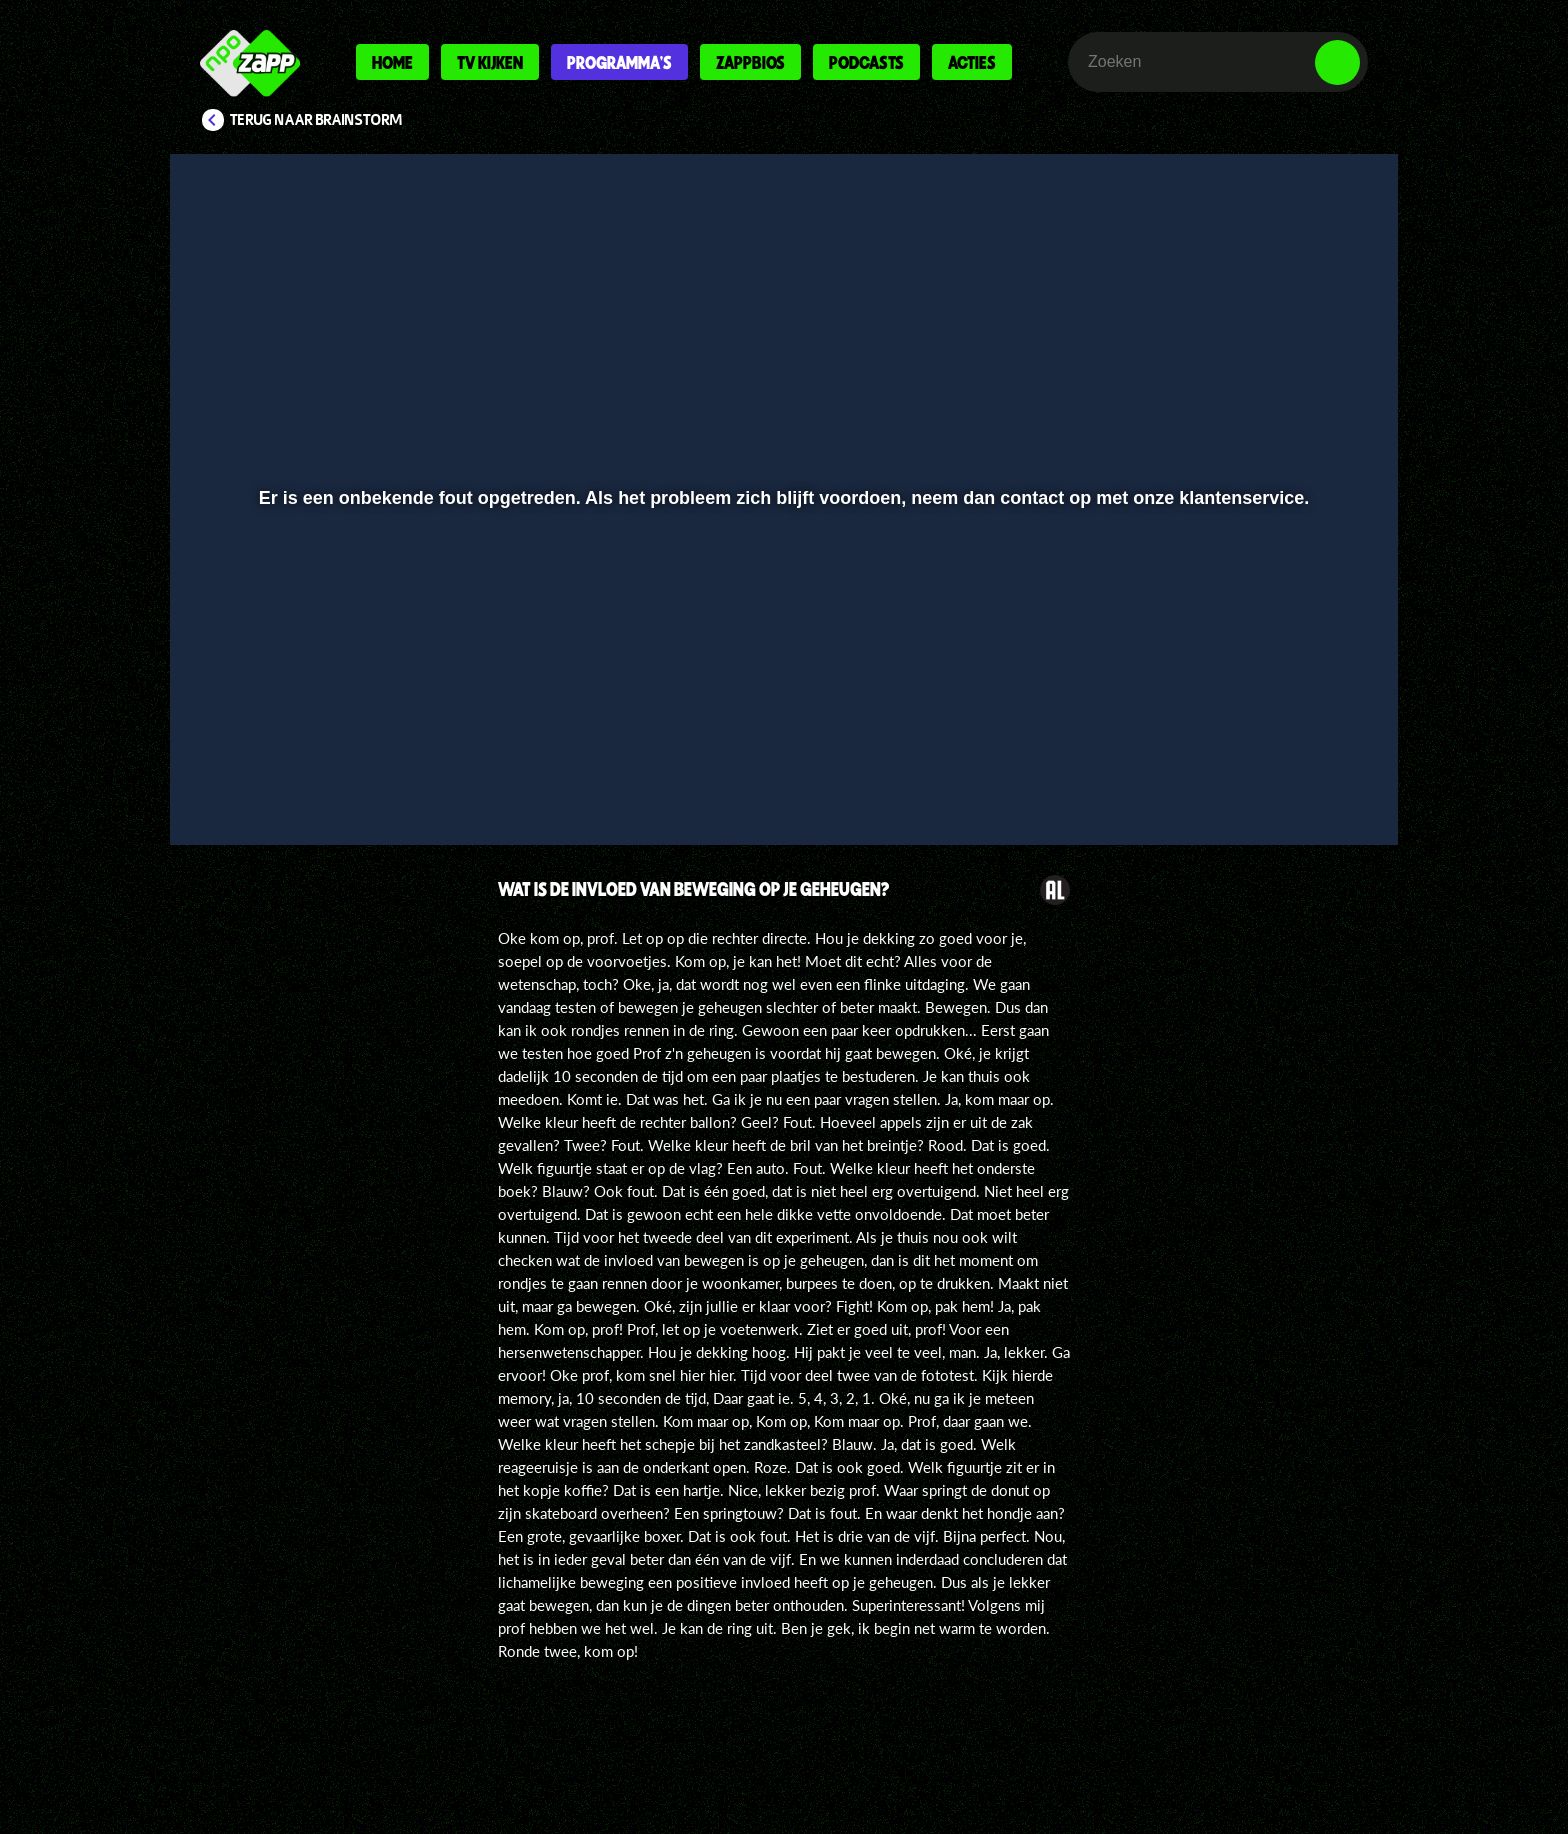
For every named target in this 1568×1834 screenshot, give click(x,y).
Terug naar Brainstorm (316, 120)
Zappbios (750, 62)
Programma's (619, 62)
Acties (972, 62)
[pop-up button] (1275, 777)
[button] (250, 777)
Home (392, 62)
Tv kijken (490, 62)
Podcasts (866, 62)
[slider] (781, 735)
